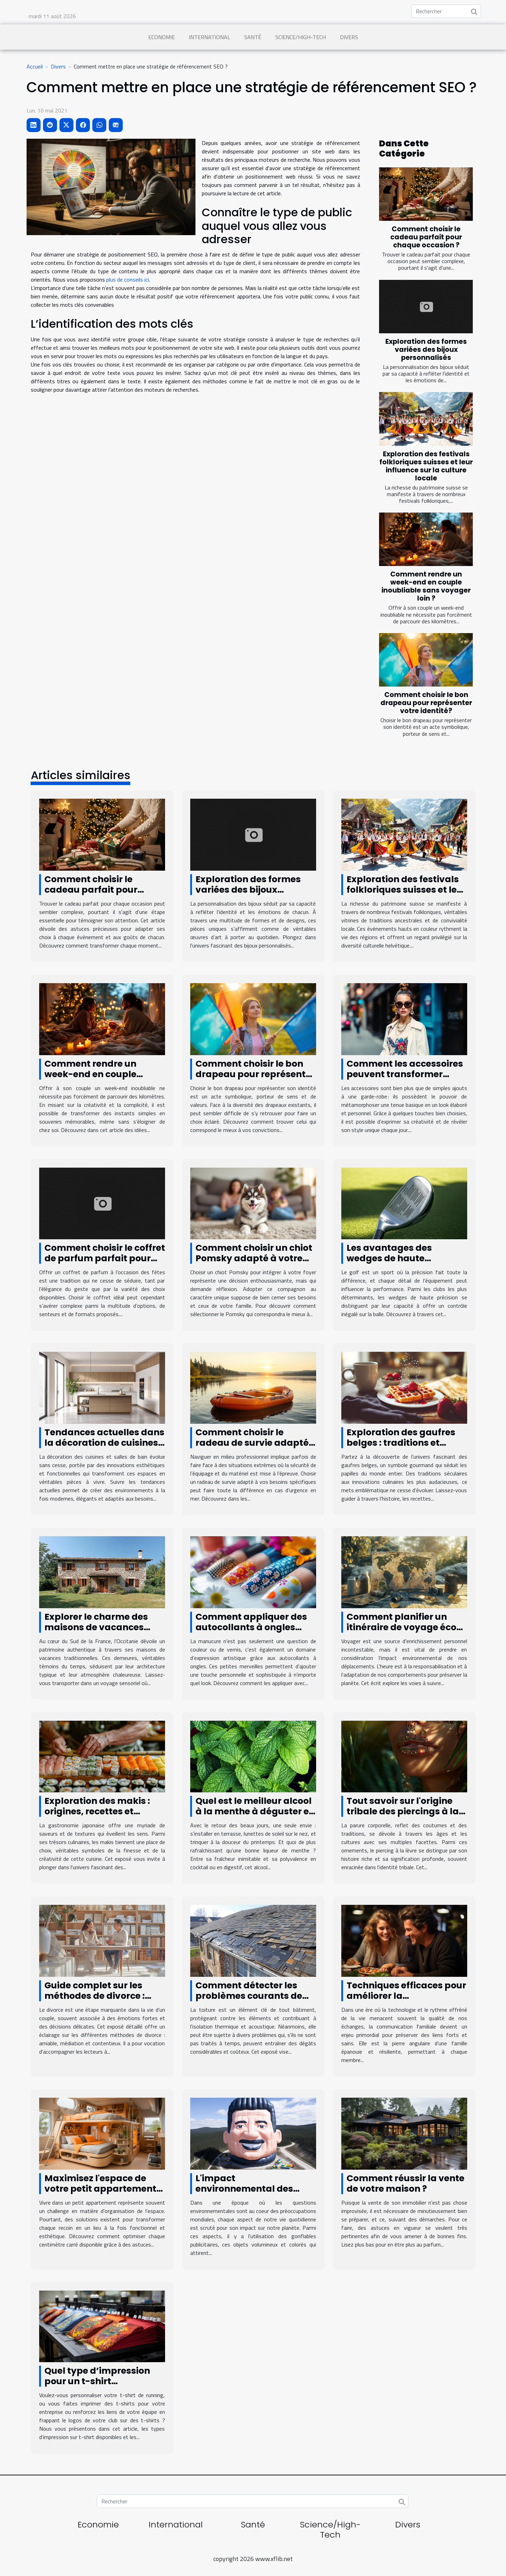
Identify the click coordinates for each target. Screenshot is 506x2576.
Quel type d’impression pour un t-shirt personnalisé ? (97, 2381)
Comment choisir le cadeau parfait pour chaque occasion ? (426, 237)
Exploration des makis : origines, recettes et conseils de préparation (98, 1811)
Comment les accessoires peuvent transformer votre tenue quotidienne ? (405, 1074)
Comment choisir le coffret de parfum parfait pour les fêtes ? (104, 1258)
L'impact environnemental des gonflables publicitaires (250, 2188)
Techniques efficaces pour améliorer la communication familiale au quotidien (406, 2001)
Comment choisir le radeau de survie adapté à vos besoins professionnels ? (252, 1448)
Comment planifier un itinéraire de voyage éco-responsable (404, 1627)
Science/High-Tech (300, 37)
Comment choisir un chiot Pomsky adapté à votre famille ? (253, 1258)
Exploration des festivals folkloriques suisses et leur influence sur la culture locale (426, 466)
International (209, 37)
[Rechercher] (446, 11)
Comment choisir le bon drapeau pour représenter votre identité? (426, 703)
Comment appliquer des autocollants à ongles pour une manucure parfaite (251, 1632)
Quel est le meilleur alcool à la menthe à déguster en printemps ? (255, 1811)
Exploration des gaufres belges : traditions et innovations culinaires (401, 1442)
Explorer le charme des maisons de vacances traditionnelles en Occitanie (96, 1632)
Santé (252, 37)
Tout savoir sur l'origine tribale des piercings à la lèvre (403, 1811)
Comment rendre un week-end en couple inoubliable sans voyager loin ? (426, 586)
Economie (161, 37)
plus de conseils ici (127, 279)
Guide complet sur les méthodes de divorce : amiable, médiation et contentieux (95, 2001)
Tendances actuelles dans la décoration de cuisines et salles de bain (104, 1442)
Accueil (35, 66)
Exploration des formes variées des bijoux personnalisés (426, 349)
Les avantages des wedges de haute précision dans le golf (395, 1258)
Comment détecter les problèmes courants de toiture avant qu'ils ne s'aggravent (248, 2001)
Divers (349, 37)
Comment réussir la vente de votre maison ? (405, 2183)
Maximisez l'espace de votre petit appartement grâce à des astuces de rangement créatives (100, 2194)
